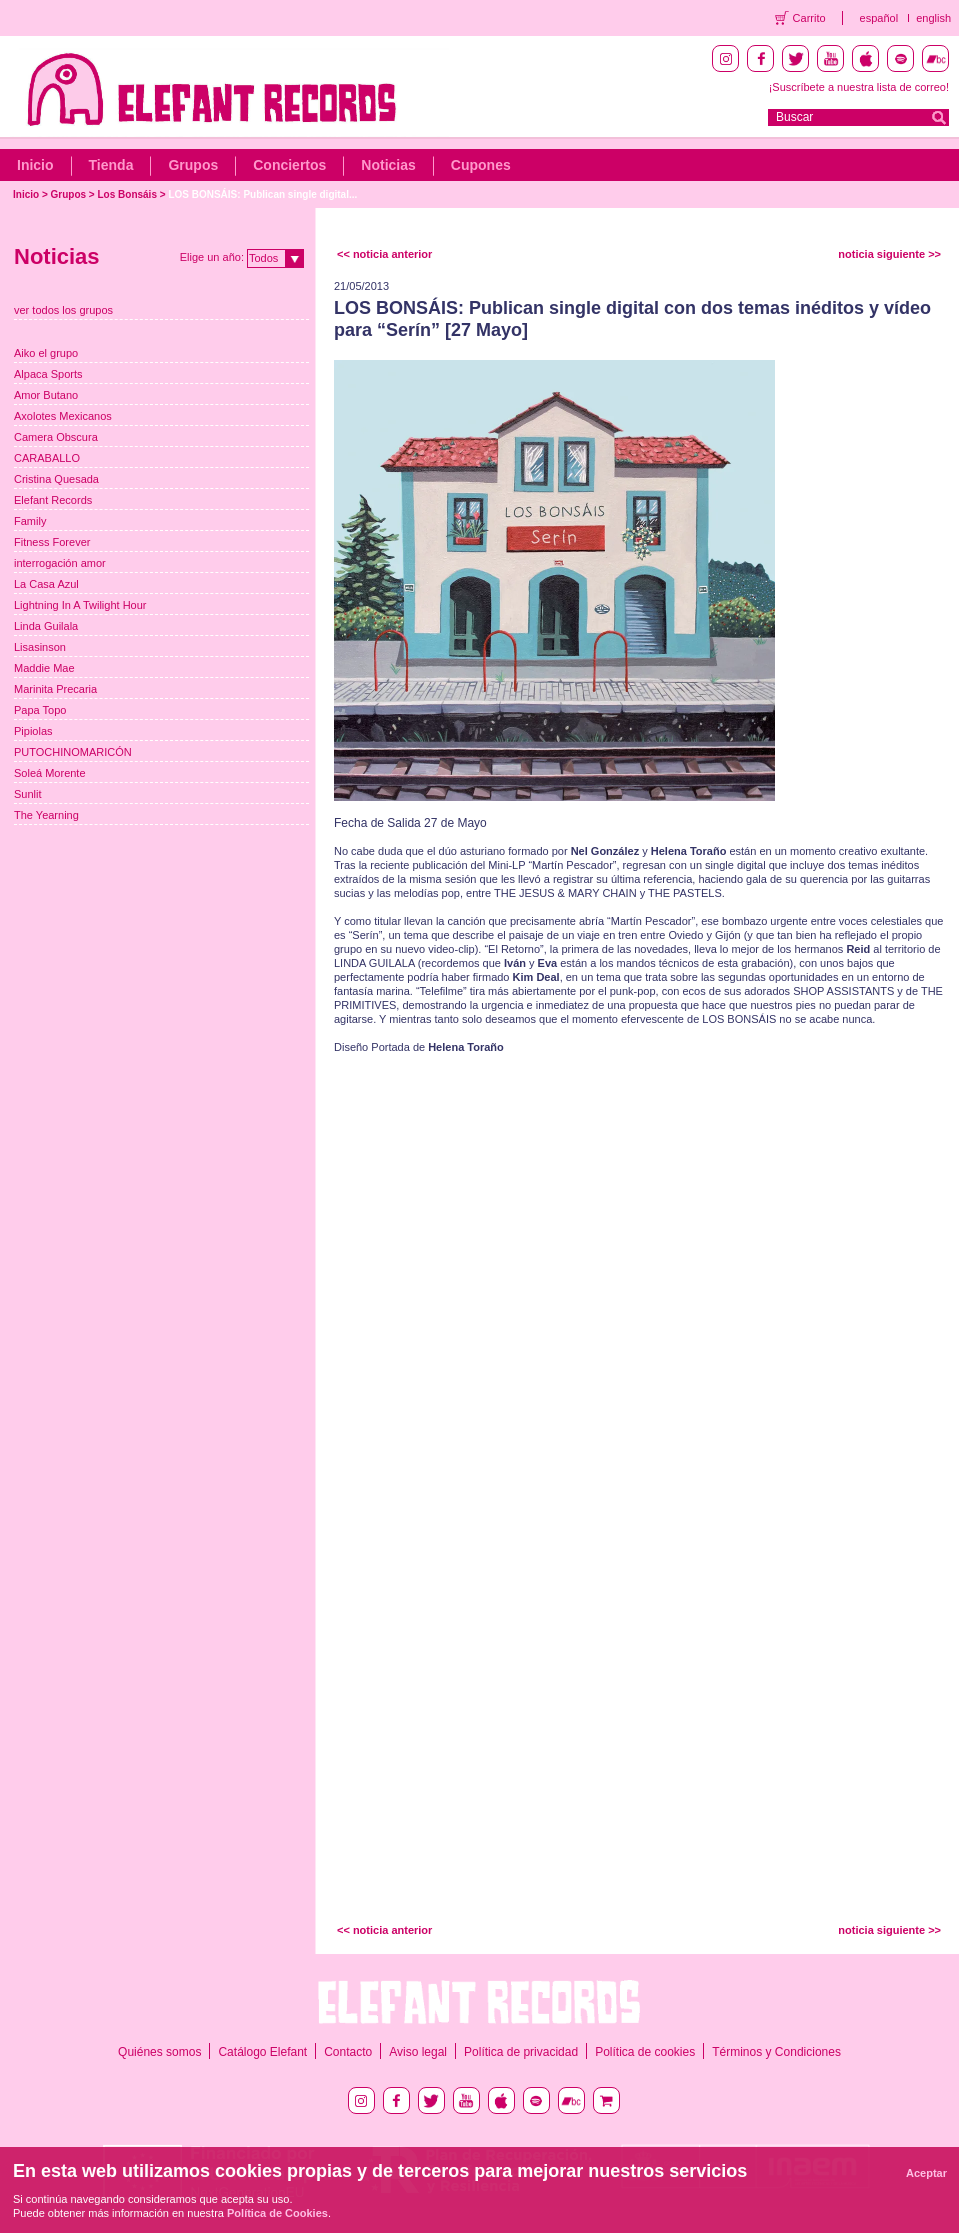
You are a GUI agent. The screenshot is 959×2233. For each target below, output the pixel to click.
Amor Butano (46, 395)
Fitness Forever (52, 542)
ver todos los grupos (63, 310)
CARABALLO (47, 458)
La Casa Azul (46, 584)
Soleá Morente (50, 773)
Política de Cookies (277, 2213)
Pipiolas (33, 731)
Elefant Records (53, 500)
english (933, 18)
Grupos (193, 165)
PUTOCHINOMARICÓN (73, 752)
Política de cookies (645, 2052)
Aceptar (926, 2173)
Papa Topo (40, 710)
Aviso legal (418, 2052)
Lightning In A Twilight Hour (80, 605)
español (879, 18)
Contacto (348, 2052)
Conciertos (289, 165)
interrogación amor (60, 563)
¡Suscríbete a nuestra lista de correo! (859, 87)
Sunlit (28, 794)
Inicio (35, 165)
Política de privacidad (521, 2052)
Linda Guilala (46, 626)
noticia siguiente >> (889, 254)
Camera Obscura (56, 437)
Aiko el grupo (46, 353)
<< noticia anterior (384, 254)
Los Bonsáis (127, 194)
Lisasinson (40, 647)
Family (30, 521)
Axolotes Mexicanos (63, 416)
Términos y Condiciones (776, 2052)
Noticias (388, 165)
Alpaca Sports (48, 374)
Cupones (481, 165)
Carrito (809, 18)
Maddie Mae (44, 668)
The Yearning (46, 815)
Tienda (111, 165)
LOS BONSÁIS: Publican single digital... (262, 194)
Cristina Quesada (56, 479)
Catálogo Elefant (262, 2052)
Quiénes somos (159, 2052)
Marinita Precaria (55, 689)
